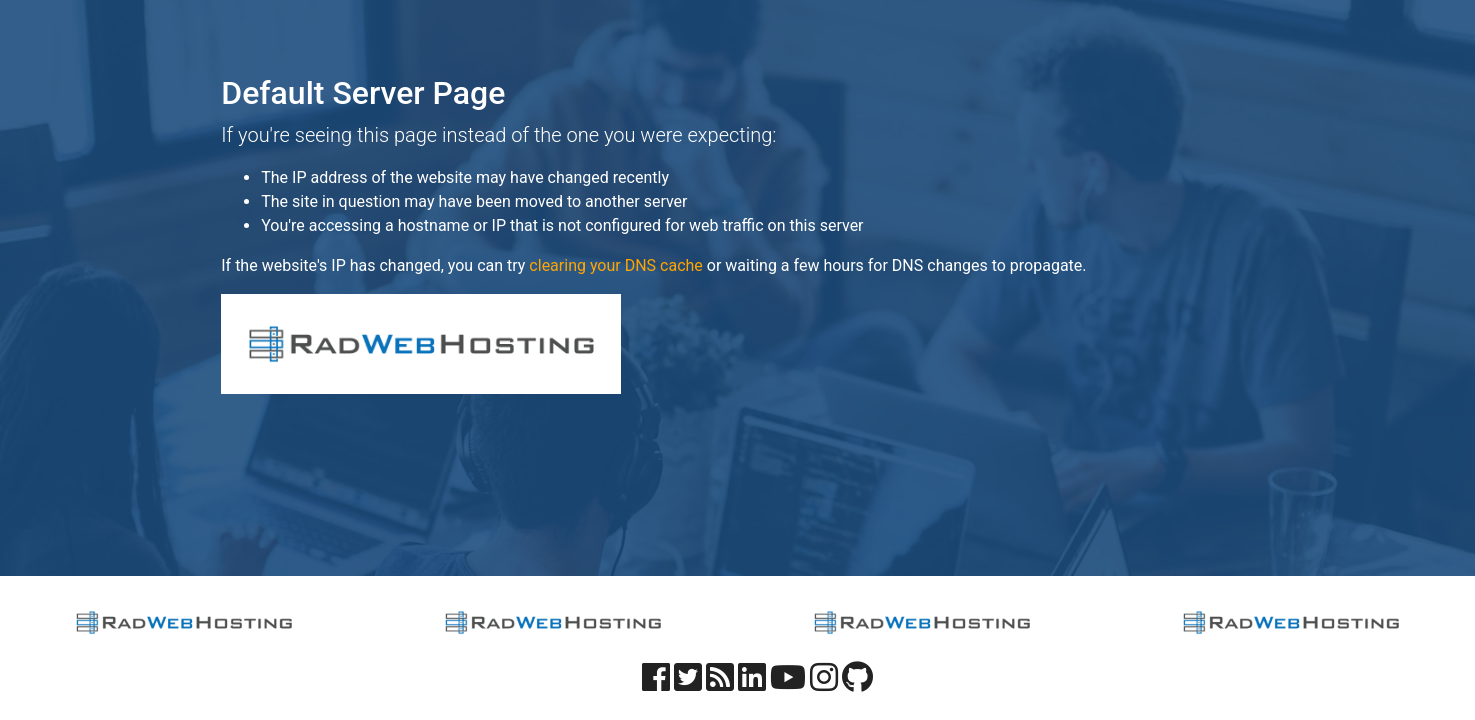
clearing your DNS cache (615, 265)
